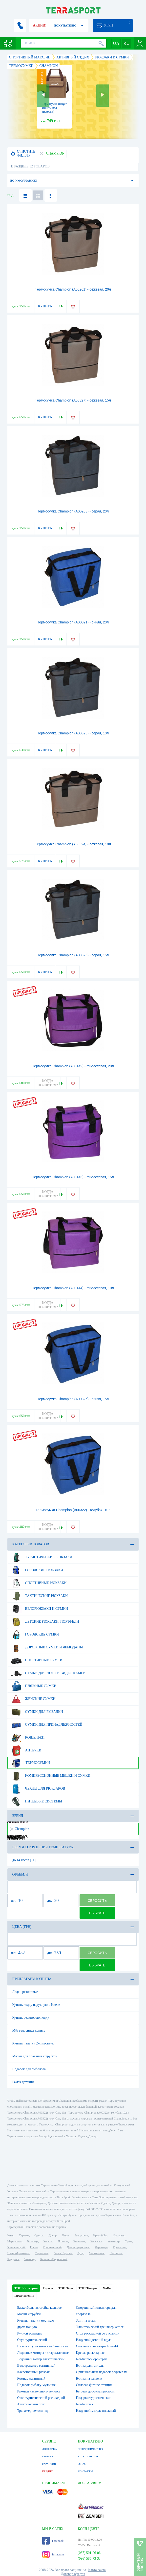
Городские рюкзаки (37, 1570)
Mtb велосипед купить (28, 2030)
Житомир (114, 2241)
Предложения (24, 2295)
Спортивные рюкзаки (39, 1583)
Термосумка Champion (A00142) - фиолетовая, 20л (73, 1066)
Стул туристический (32, 2340)
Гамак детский (23, 2082)
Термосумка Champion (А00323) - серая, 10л (73, 733)
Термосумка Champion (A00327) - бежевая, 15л (73, 400)
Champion (19, 1829)
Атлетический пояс (31, 2404)
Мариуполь (14, 2241)
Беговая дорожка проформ (95, 2391)
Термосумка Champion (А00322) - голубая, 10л (73, 1510)
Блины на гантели (89, 2378)
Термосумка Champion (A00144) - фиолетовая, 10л (73, 1288)
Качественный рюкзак (33, 2372)
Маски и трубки (29, 2314)
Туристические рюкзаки (41, 1557)
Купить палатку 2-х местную (33, 2043)
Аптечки (26, 1750)
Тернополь (41, 2253)
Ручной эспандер (29, 2333)
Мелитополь (96, 2253)
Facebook (53, 2541)
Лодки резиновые (25, 1992)
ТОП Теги (65, 2288)
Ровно (34, 2247)
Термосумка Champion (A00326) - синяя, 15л (73, 1399)
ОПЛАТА (47, 2456)
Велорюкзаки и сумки (39, 1608)
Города (48, 2288)
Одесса (38, 2235)
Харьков (24, 2235)
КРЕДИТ (47, 2471)
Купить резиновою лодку (30, 2017)
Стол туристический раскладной (41, 2398)
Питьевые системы (36, 1801)
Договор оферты (73, 2574)
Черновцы (101, 2247)
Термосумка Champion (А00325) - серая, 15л (73, 955)
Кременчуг (119, 2247)
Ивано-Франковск (18, 2253)
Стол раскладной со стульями (97, 2333)
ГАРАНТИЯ (49, 2463)
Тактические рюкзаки (39, 1596)
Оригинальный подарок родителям (101, 2372)
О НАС (82, 2463)
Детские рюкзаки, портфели (45, 1621)
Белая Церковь (63, 2253)
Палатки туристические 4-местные (42, 2346)
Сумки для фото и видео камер (48, 1673)
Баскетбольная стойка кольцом (40, 2307)
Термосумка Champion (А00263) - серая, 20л (73, 511)
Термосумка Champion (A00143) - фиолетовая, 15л (73, 1177)
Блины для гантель (90, 2365)
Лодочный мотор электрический (41, 2359)
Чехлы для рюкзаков (38, 1788)
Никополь (116, 2253)
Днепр (53, 2235)
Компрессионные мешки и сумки (50, 1775)
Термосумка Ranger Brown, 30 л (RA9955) (54, 107)
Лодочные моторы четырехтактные (43, 2353)
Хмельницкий (16, 2247)
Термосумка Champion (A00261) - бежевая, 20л (73, 289)
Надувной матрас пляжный (96, 2411)
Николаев (119, 2235)
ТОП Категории (26, 2288)
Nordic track (84, 2404)
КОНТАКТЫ (85, 2471)
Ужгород (29, 2259)
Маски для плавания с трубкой (34, 2056)
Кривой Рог (100, 2235)
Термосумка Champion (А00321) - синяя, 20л (73, 622)
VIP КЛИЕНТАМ (88, 2456)
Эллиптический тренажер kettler (99, 2327)
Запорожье (81, 2235)
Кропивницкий (52, 2247)
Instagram (53, 2554)
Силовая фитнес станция (94, 2385)
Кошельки (28, 1737)
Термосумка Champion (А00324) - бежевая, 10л (73, 844)
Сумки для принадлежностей (47, 1724)
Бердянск (13, 2259)
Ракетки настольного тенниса (38, 2391)
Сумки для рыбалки (37, 1711)
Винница (32, 2241)
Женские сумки (33, 1699)
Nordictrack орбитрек (91, 2359)
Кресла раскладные (90, 2353)
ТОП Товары (88, 2288)
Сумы (128, 2241)
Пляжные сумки (34, 1686)
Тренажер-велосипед (32, 2411)
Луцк (80, 2253)
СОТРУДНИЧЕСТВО (90, 2448)
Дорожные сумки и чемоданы (47, 1647)
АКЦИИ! (39, 25)
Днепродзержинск (78, 2247)
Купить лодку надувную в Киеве (36, 2005)
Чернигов (79, 2241)
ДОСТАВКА (49, 2448)
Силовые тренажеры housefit (97, 2346)
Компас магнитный (31, 2378)
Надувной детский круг (93, 2340)
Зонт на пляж (85, 2320)
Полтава (63, 2241)
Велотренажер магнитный (36, 2365)
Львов (65, 2235)
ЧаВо (107, 2288)
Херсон (48, 2241)
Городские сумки (35, 1634)
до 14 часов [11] (24, 1860)
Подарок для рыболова (29, 2069)
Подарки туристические (93, 2398)
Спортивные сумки (37, 1660)
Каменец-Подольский (53, 2259)
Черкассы (96, 2241)
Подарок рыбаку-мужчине (36, 2385)
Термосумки (30, 1763)
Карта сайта (97, 2570)
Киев (10, 2235)
